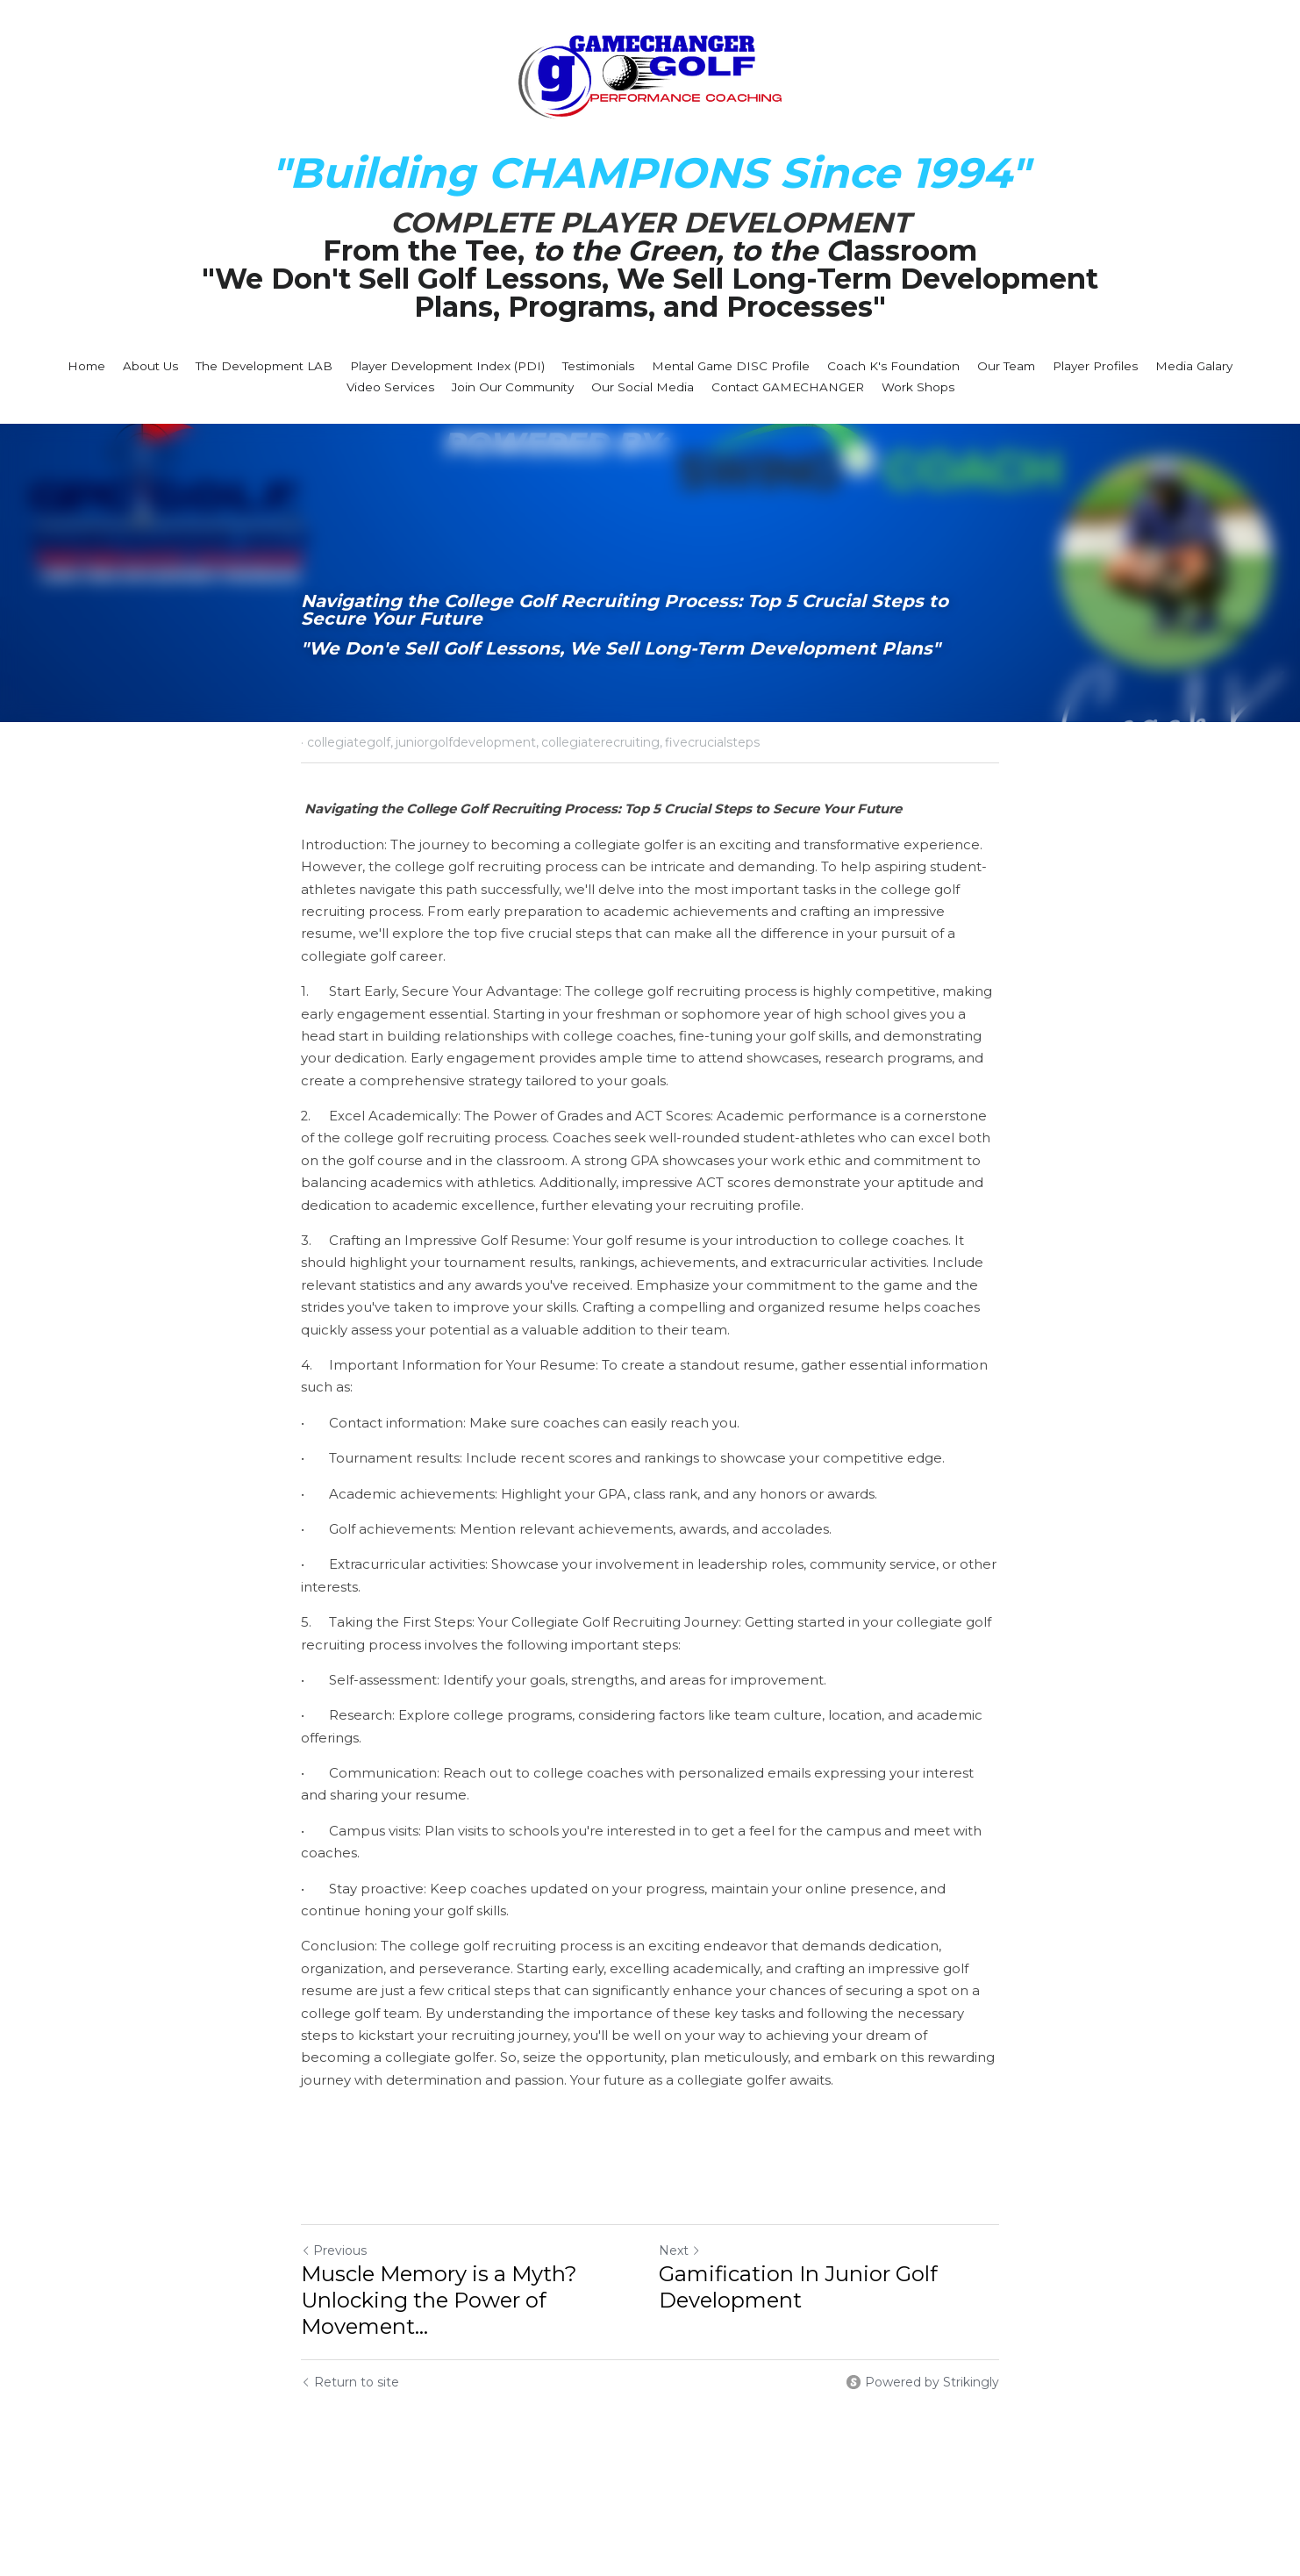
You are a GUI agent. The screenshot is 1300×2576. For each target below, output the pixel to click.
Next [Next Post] (680, 2250)
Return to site (350, 2382)
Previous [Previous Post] (334, 2250)
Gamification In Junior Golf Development (798, 2287)
